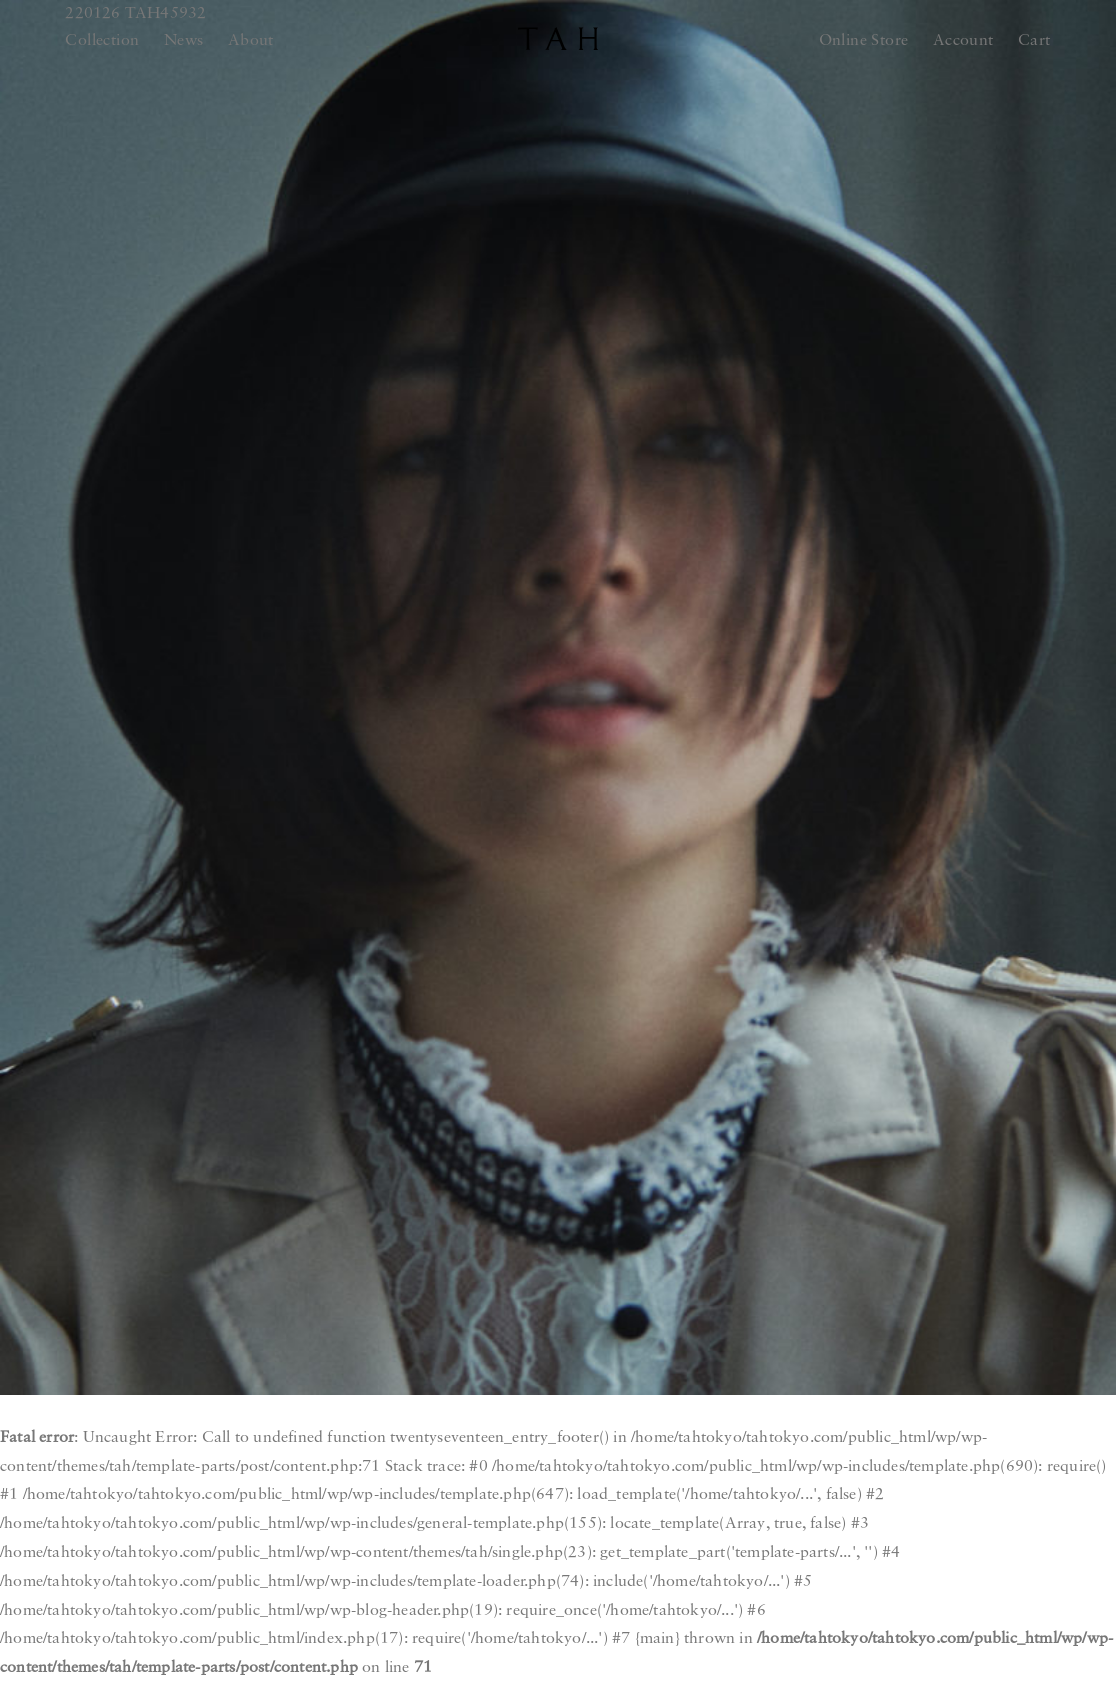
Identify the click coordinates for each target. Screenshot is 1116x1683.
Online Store (864, 41)
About (251, 41)
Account (963, 41)
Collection (102, 41)
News (184, 41)
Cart (1034, 41)
